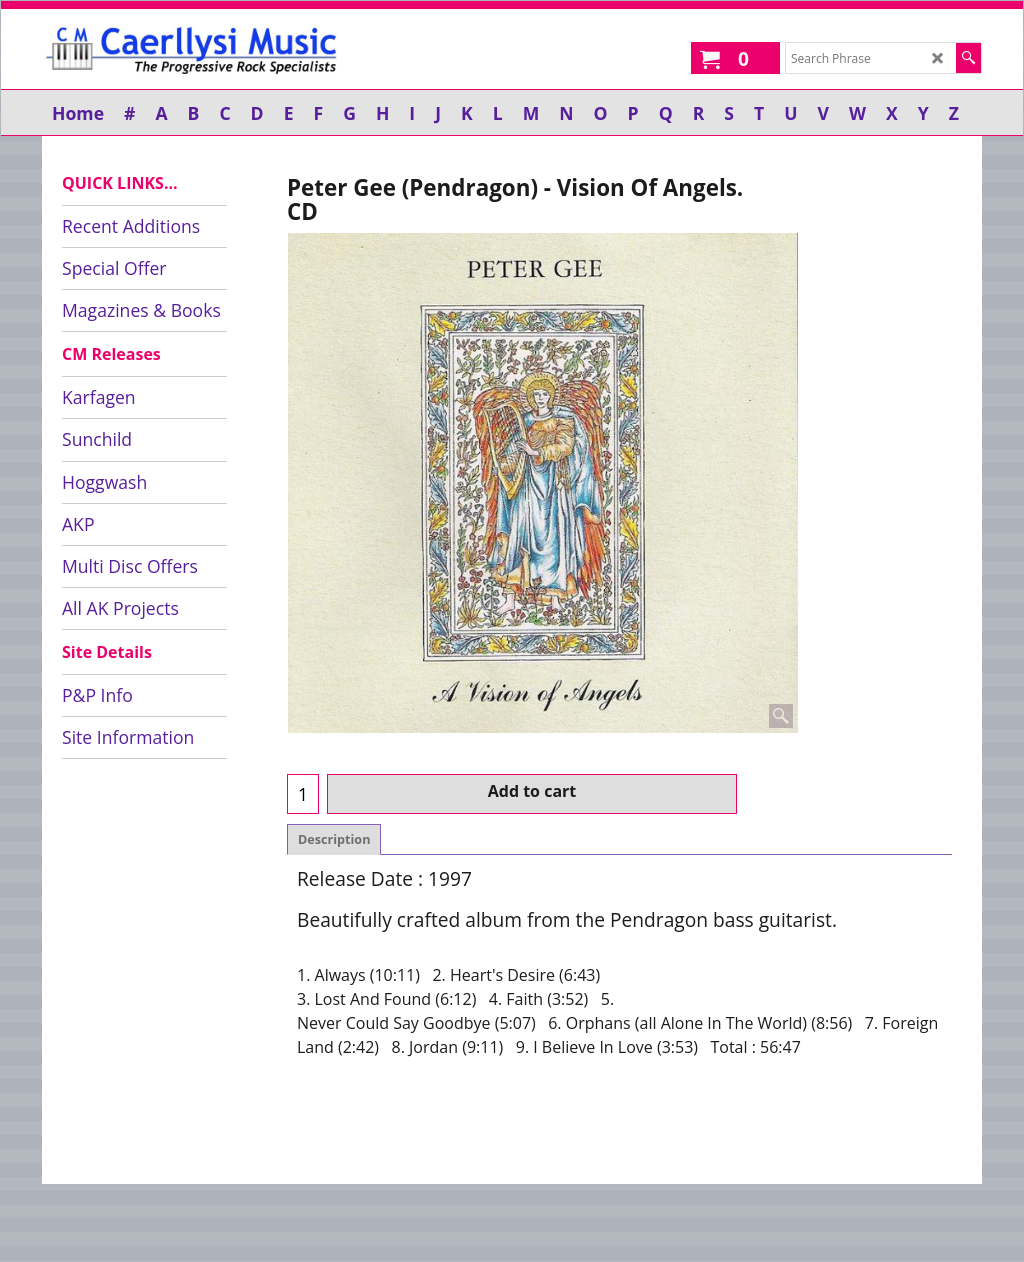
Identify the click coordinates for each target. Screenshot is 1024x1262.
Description (334, 839)
